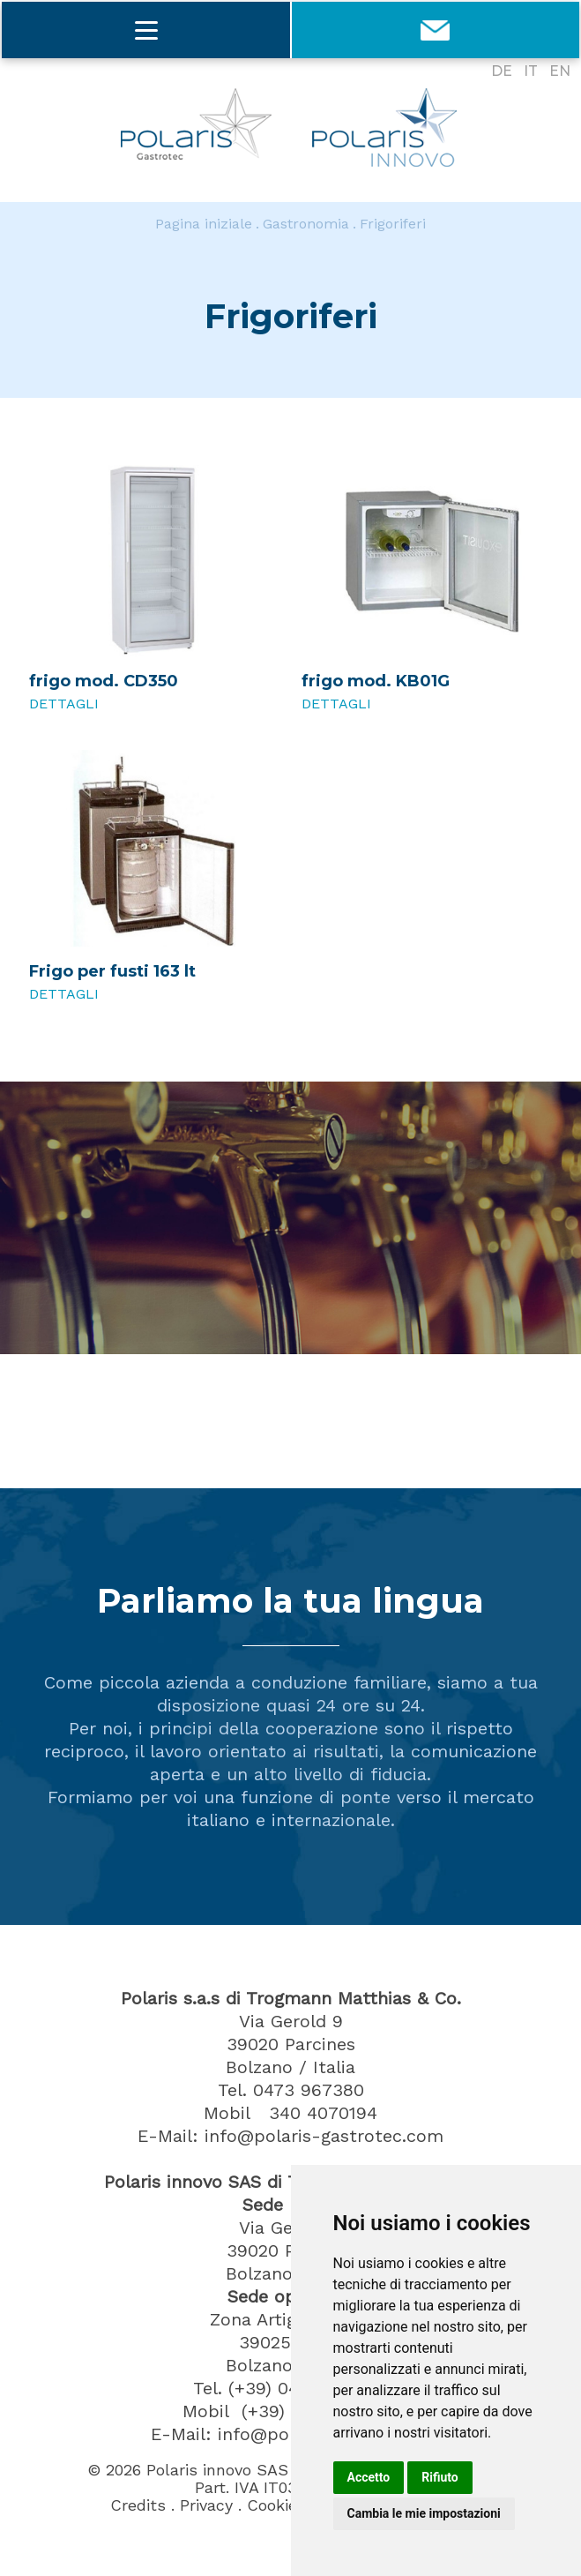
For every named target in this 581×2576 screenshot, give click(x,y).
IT (531, 71)
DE (501, 71)
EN (559, 71)
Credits (138, 2505)
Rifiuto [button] (439, 2477)
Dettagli (64, 703)
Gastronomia (306, 223)
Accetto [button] (369, 2477)
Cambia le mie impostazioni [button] (424, 2513)
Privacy (206, 2505)
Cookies (276, 2505)
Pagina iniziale (203, 223)
